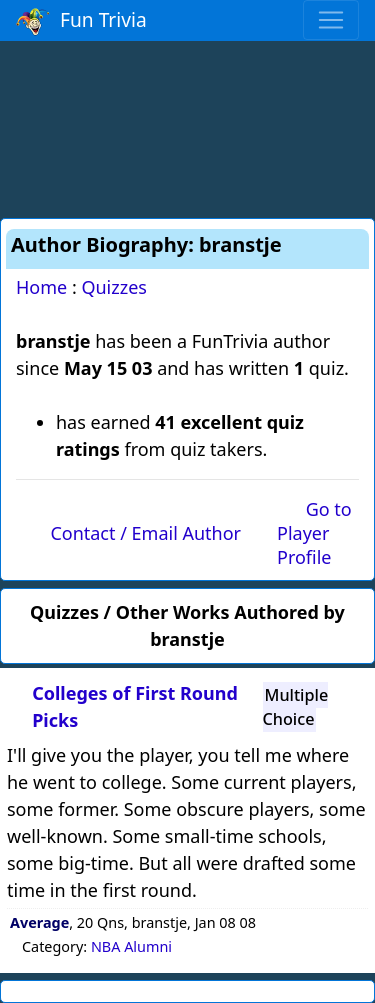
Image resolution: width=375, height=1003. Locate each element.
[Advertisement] (188, 126)
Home (41, 287)
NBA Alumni (131, 946)
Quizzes (114, 287)
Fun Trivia (81, 21)
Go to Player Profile (314, 533)
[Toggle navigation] (331, 20)
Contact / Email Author (145, 533)
